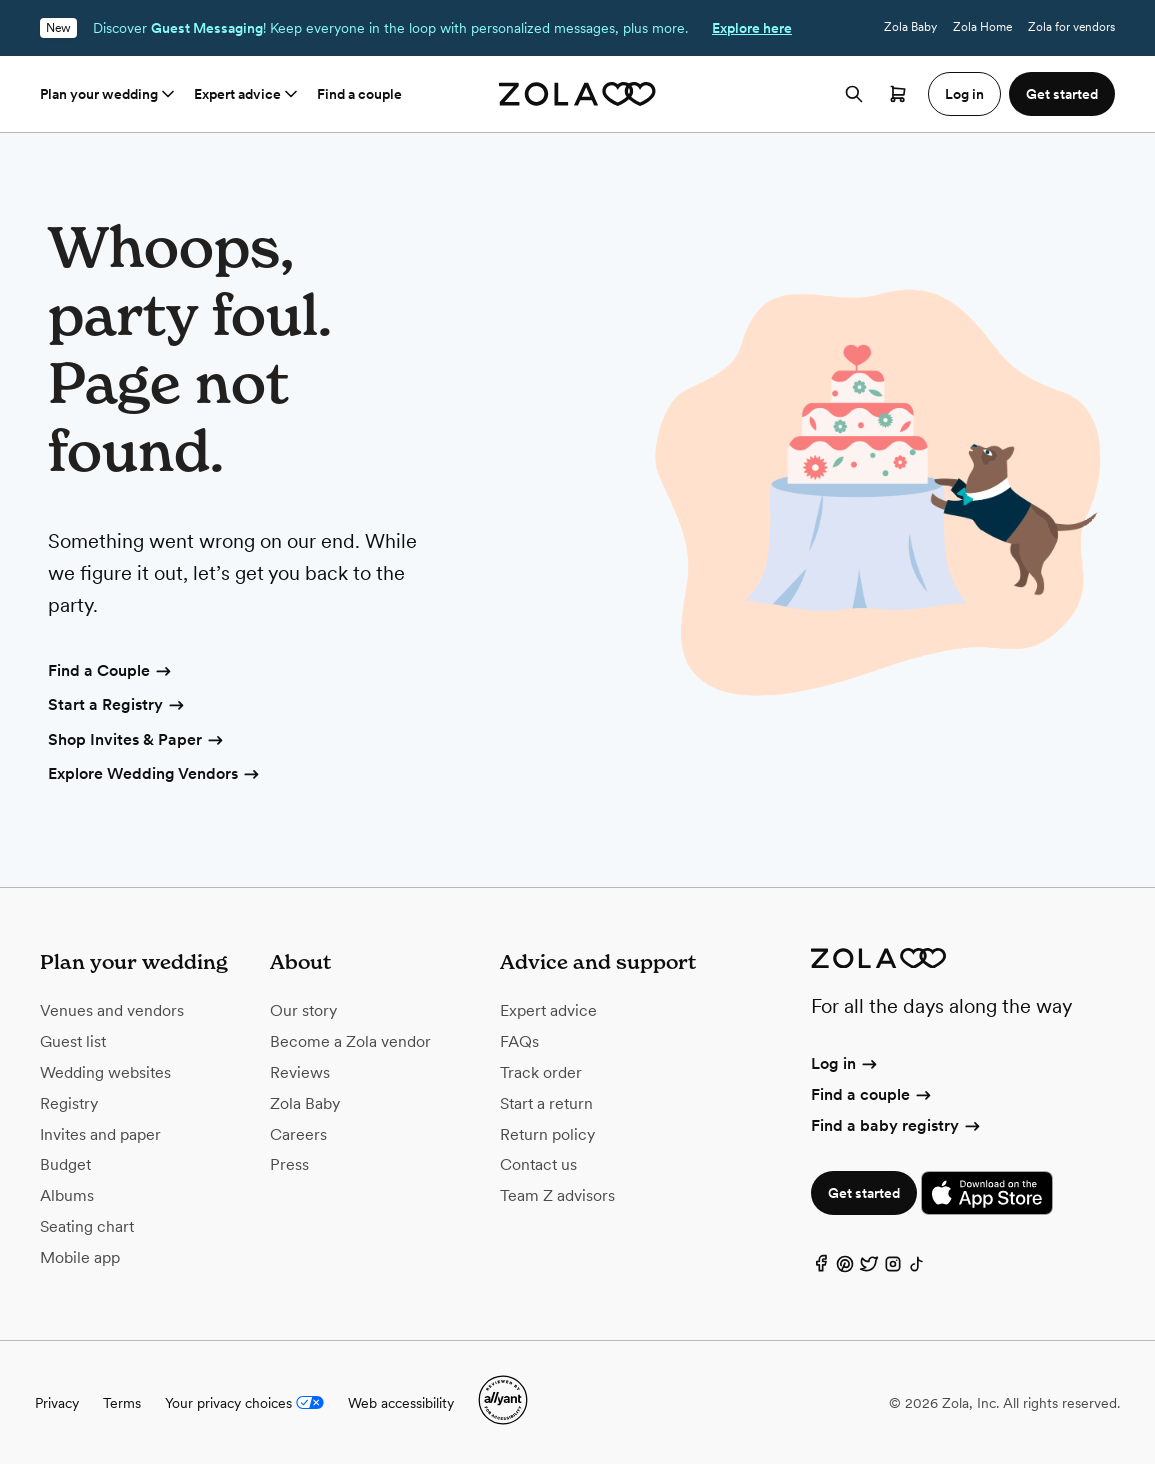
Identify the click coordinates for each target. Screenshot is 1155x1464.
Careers (298, 1134)
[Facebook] (821, 1268)
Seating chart (87, 1226)
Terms (122, 1403)
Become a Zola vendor (350, 1041)
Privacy (57, 1403)
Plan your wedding (109, 94)
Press (289, 1164)
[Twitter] (869, 1268)
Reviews (300, 1072)
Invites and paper (100, 1134)
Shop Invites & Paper (137, 741)
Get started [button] (1062, 94)
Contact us (538, 1164)
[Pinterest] (845, 1268)
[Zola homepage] (577, 94)
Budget (65, 1164)
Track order (541, 1072)
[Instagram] (893, 1268)
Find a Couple (111, 672)
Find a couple (359, 94)
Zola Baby (910, 27)
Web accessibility (401, 1403)
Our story (303, 1010)
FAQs (519, 1041)
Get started (864, 1193)
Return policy (547, 1134)
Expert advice (247, 94)
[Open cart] (898, 94)
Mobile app (80, 1257)
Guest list (73, 1041)
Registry (69, 1103)
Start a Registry (117, 706)
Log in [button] (964, 94)
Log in (845, 1063)
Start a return (546, 1103)
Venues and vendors (112, 1010)
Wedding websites (105, 1072)
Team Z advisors (557, 1195)
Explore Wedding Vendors (155, 775)
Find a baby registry (897, 1125)
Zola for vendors (1071, 27)
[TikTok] (917, 1268)
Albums (67, 1195)
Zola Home (982, 27)
